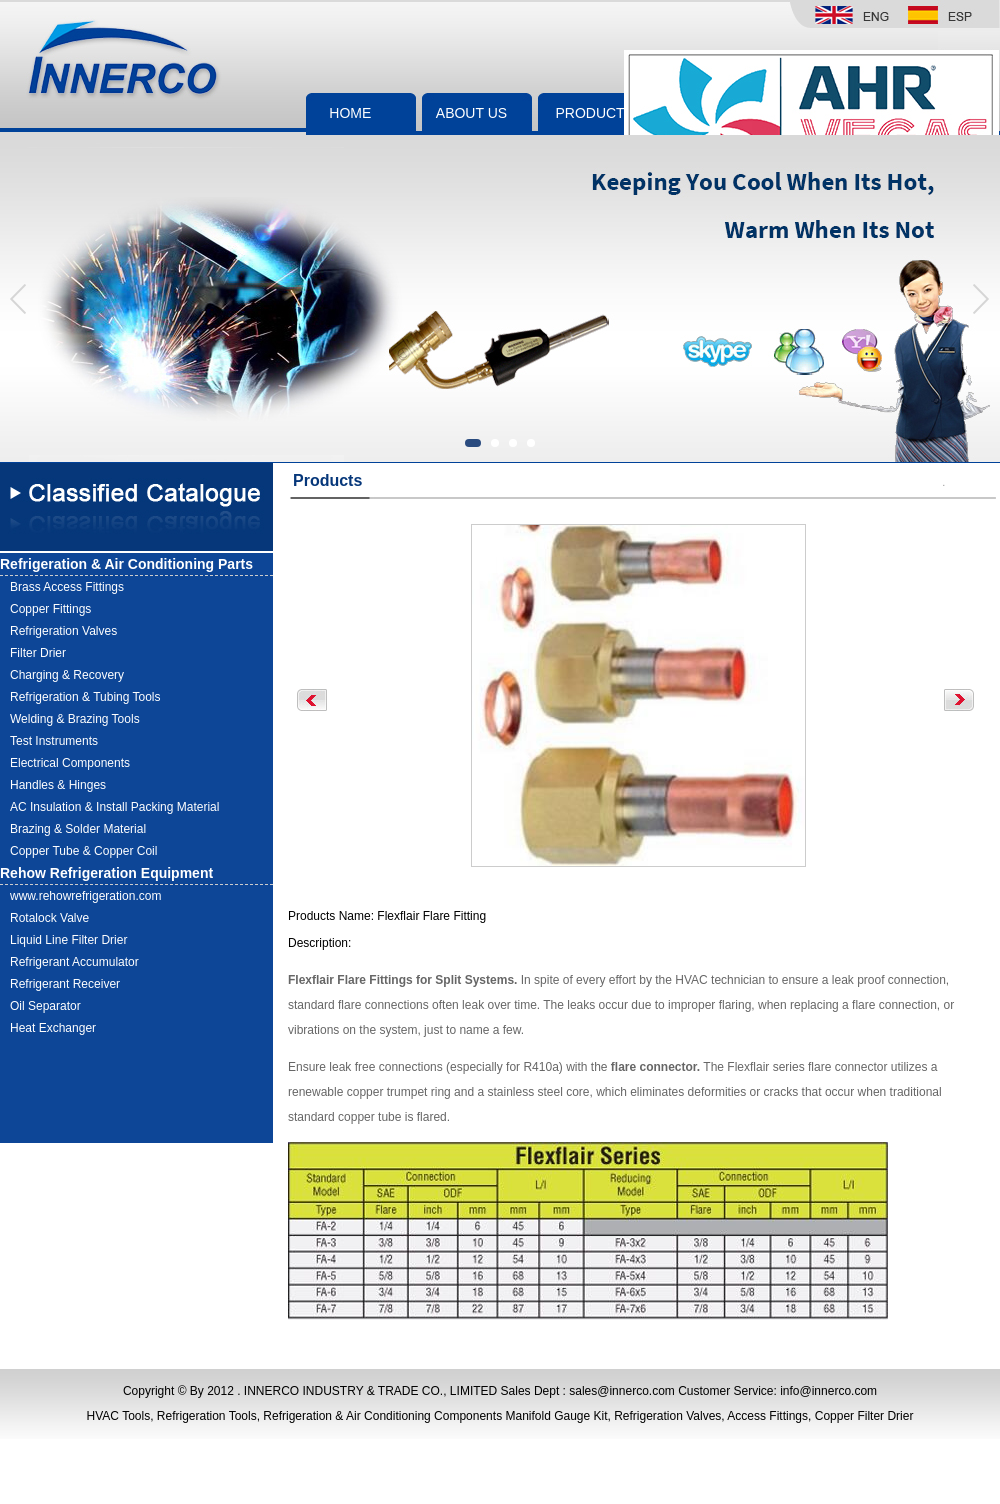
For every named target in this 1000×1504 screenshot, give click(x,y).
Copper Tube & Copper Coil (83, 851)
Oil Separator (45, 1006)
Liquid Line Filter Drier (68, 940)
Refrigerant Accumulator (74, 962)
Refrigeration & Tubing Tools (85, 697)
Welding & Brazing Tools (75, 719)
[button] (979, 298)
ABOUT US (471, 113)
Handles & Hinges (58, 785)
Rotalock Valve (49, 918)
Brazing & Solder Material (78, 829)
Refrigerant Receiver (65, 984)
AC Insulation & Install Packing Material (114, 807)
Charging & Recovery (67, 675)
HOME (350, 113)
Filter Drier (38, 653)
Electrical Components (70, 763)
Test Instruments (54, 741)
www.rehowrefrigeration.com (85, 896)
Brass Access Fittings (67, 587)
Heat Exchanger (53, 1028)
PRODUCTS (594, 113)
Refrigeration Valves (63, 631)
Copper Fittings (50, 609)
